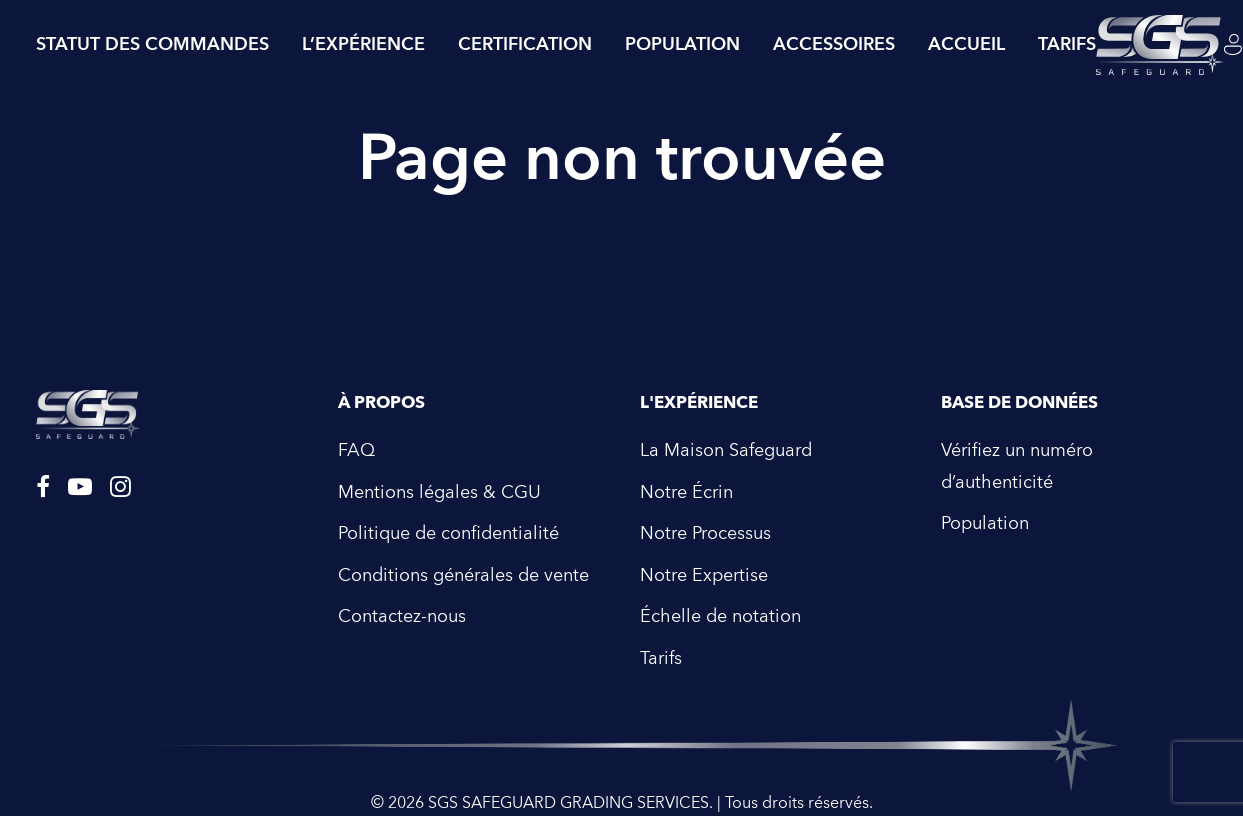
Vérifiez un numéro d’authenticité (1017, 458)
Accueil (966, 44)
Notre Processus (705, 525)
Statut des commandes (152, 44)
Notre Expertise (704, 567)
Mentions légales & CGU (439, 484)
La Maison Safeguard (726, 442)
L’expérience (363, 44)
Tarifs (661, 650)
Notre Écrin (686, 484)
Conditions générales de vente (463, 567)
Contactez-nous (402, 608)
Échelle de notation (720, 608)
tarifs (1067, 44)
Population (682, 44)
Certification (525, 44)
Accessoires (834, 44)
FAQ (356, 442)
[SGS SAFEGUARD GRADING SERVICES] (1160, 45)
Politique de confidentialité (448, 525)
